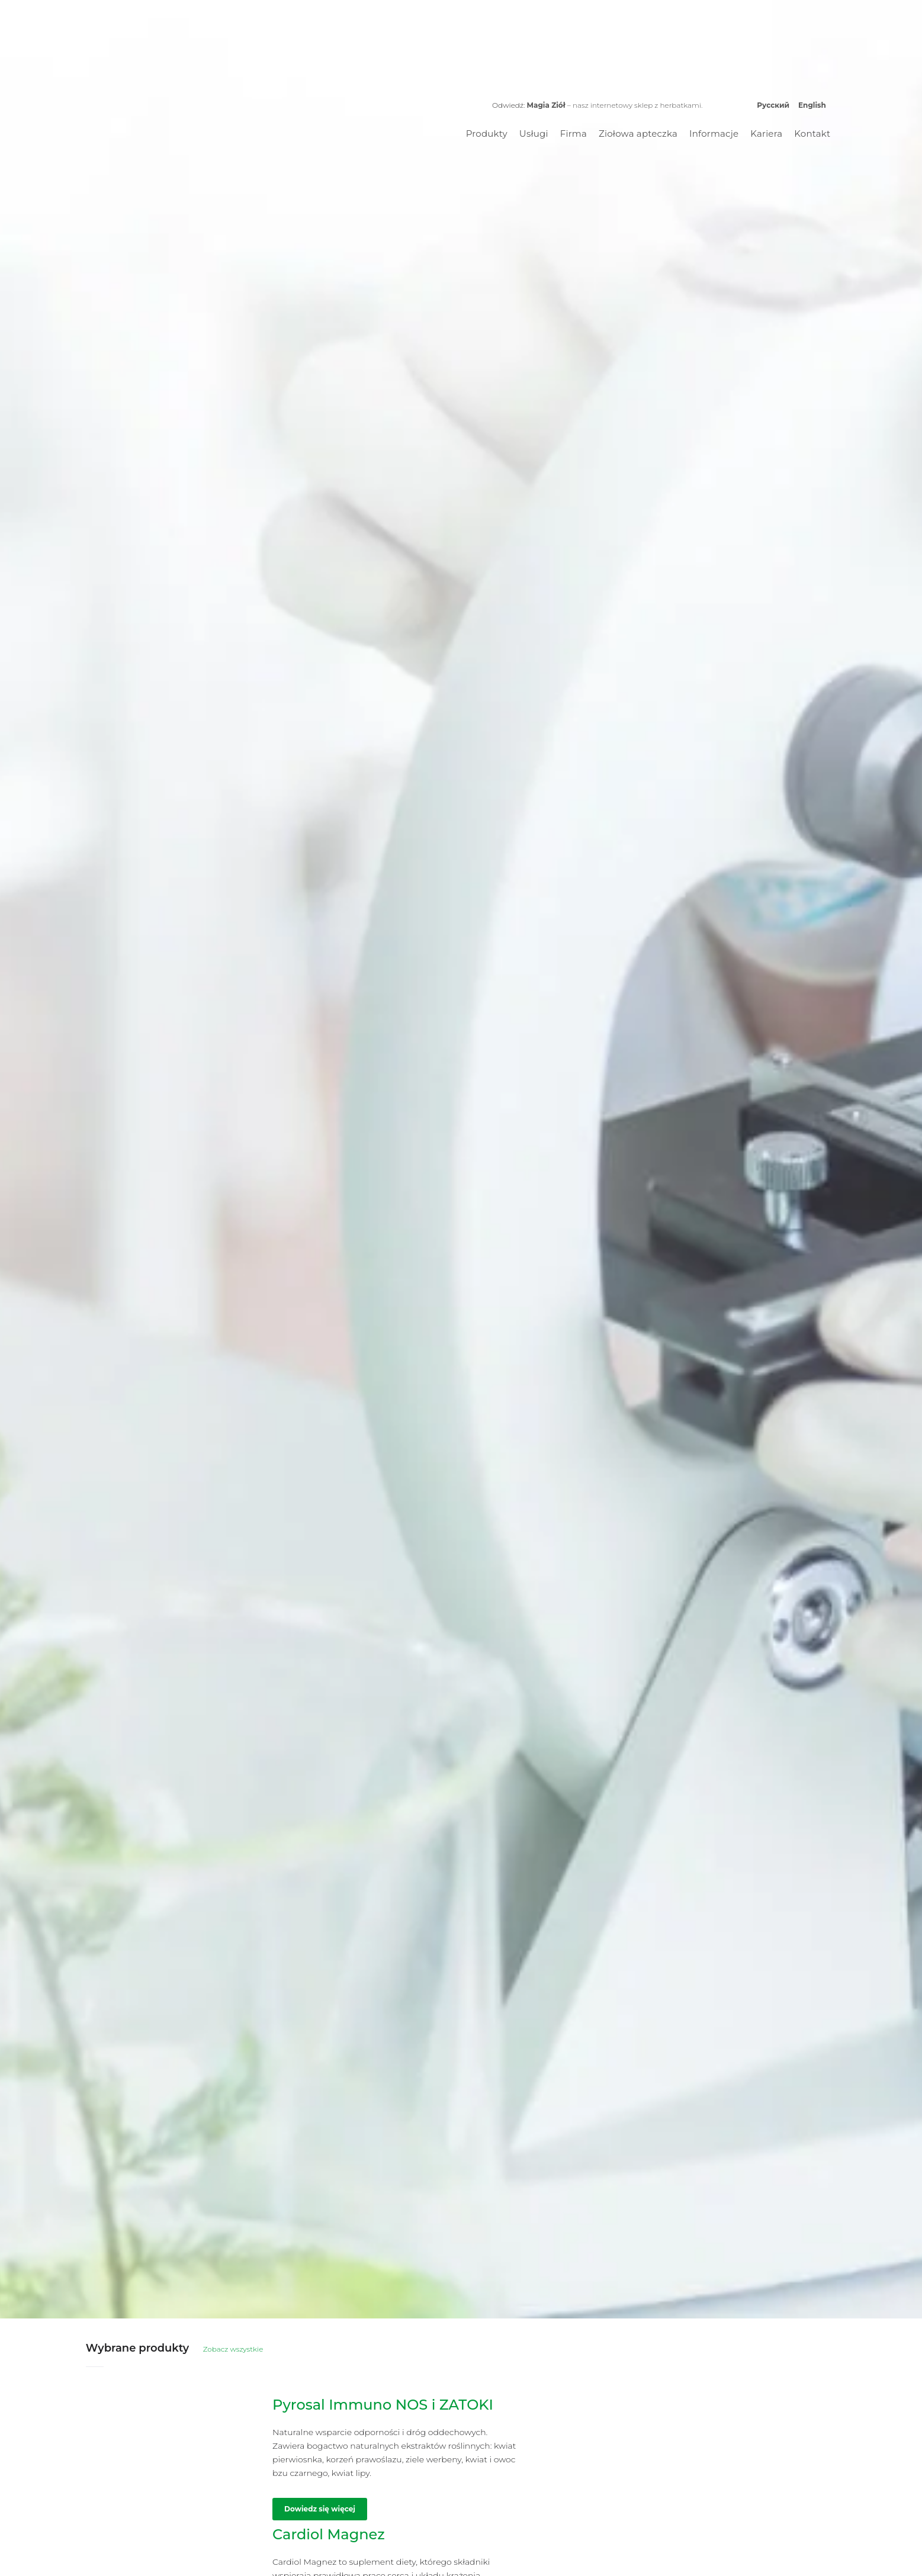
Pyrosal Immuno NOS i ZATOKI (382, 2404)
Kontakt (812, 133)
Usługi (533, 133)
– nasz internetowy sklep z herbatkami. (614, 105)
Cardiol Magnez (328, 2534)
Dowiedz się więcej (319, 2508)
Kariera (766, 133)
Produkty (486, 133)
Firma (573, 133)
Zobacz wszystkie (233, 2349)
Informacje (713, 133)
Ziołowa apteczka (638, 133)
